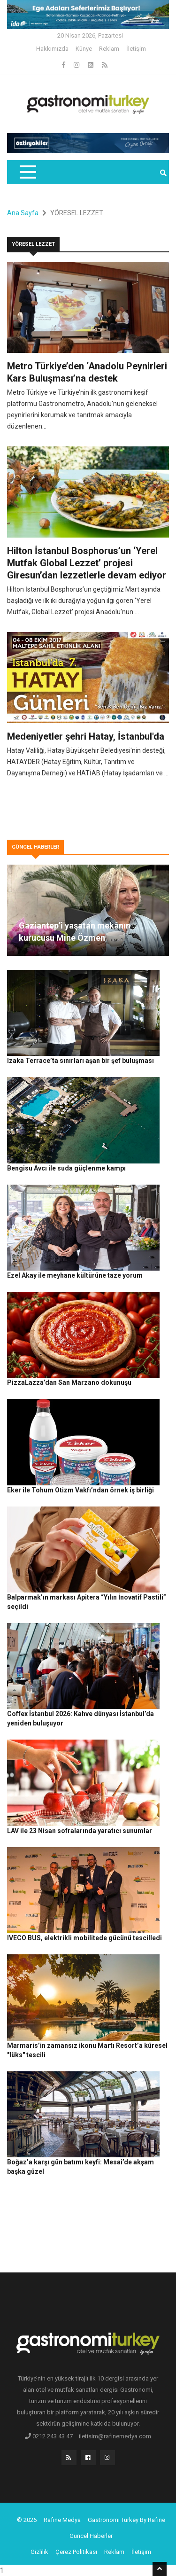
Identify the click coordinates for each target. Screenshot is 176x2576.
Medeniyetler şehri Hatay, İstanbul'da (85, 736)
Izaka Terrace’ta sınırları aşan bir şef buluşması (80, 1060)
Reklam (109, 48)
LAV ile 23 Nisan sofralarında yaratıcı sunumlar (79, 1830)
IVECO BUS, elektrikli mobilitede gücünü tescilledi (84, 1938)
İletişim (136, 48)
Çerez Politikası (76, 2551)
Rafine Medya (62, 2519)
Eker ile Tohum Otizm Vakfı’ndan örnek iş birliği (80, 1490)
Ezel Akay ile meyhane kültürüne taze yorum (75, 1275)
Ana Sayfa (22, 213)
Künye (84, 48)
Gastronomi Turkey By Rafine (126, 2519)
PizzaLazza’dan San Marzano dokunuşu (69, 1382)
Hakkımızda (52, 48)
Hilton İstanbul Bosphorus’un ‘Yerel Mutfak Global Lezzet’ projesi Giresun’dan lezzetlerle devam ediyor (86, 563)
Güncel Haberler (91, 2535)
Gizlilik (39, 2551)
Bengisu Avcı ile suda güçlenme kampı (66, 1168)
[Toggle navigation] (27, 172)
